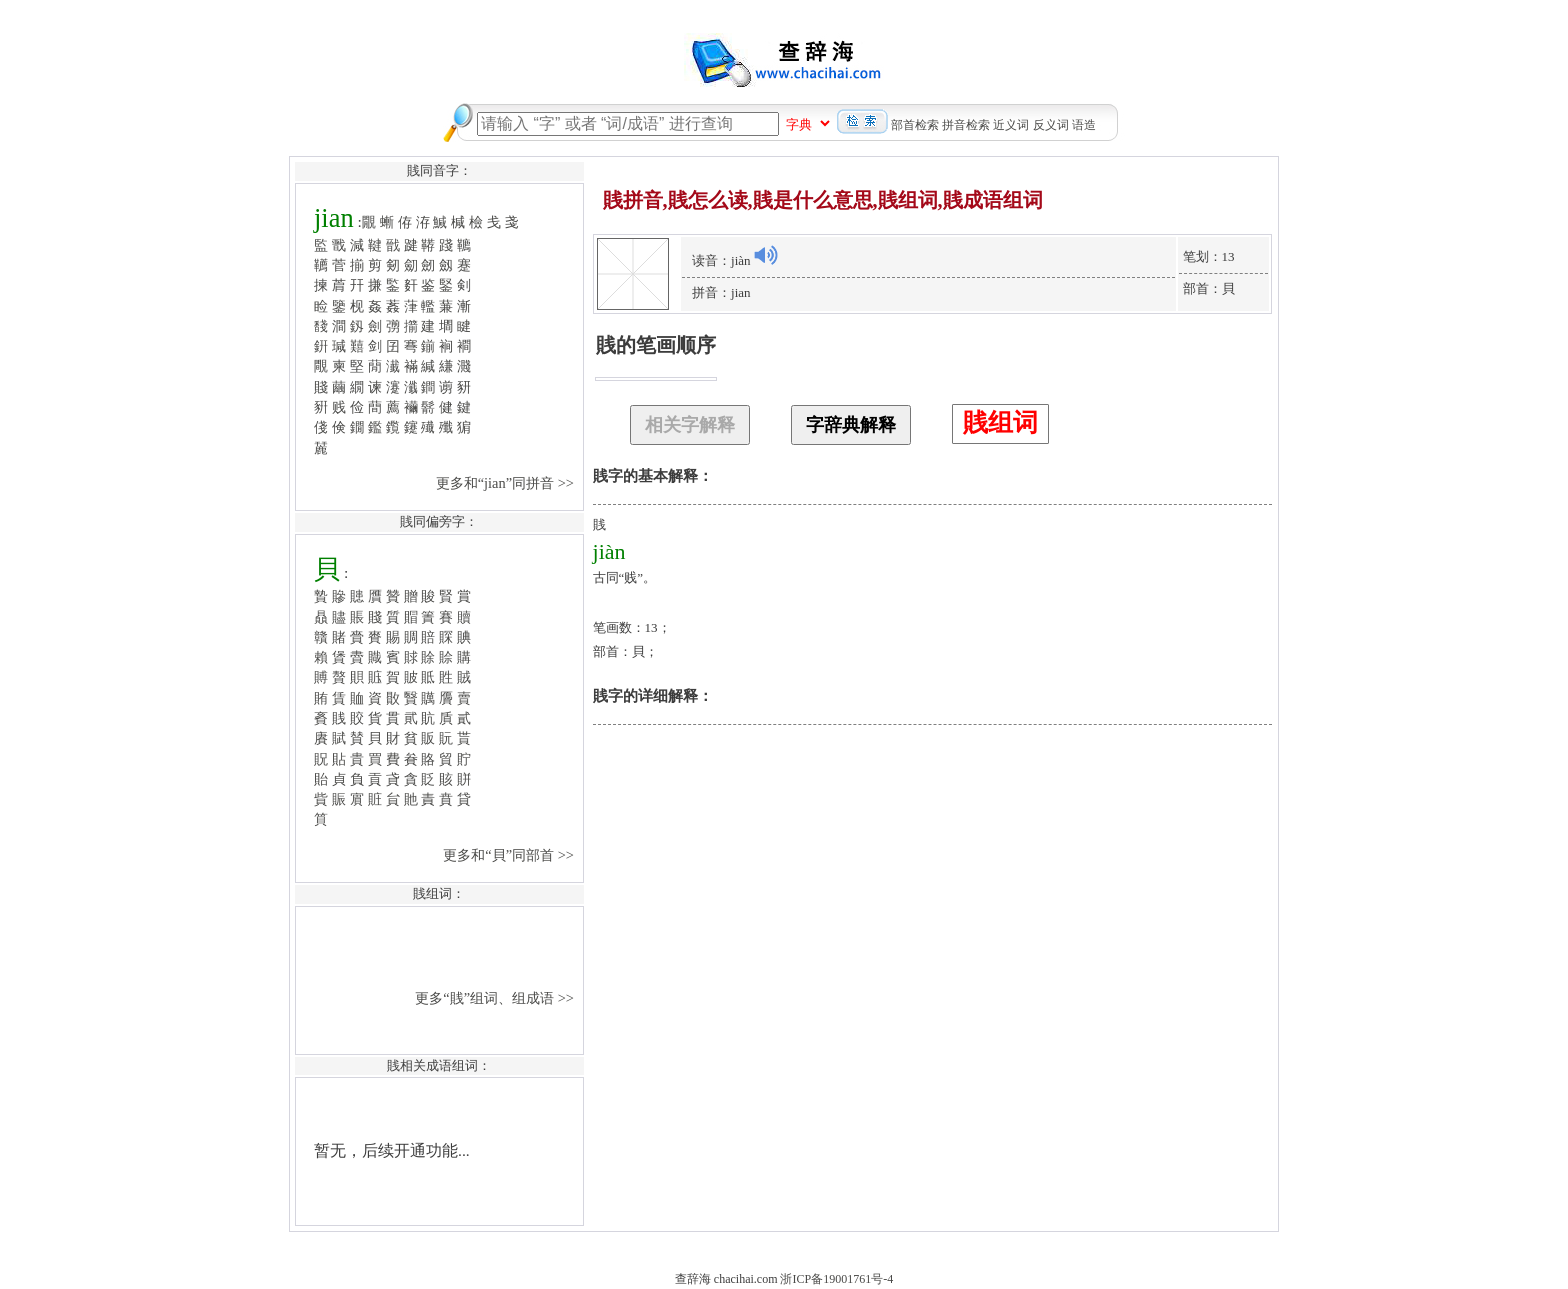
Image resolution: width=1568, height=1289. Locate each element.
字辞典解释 (851, 425)
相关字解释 (690, 425)
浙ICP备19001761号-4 (836, 1279)
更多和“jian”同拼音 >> (507, 483)
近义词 (1011, 125)
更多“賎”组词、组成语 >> (496, 998)
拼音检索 (966, 125)
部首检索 (915, 125)
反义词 (1051, 125)
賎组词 (1000, 422)
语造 (1084, 125)
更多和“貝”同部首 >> (510, 855)
